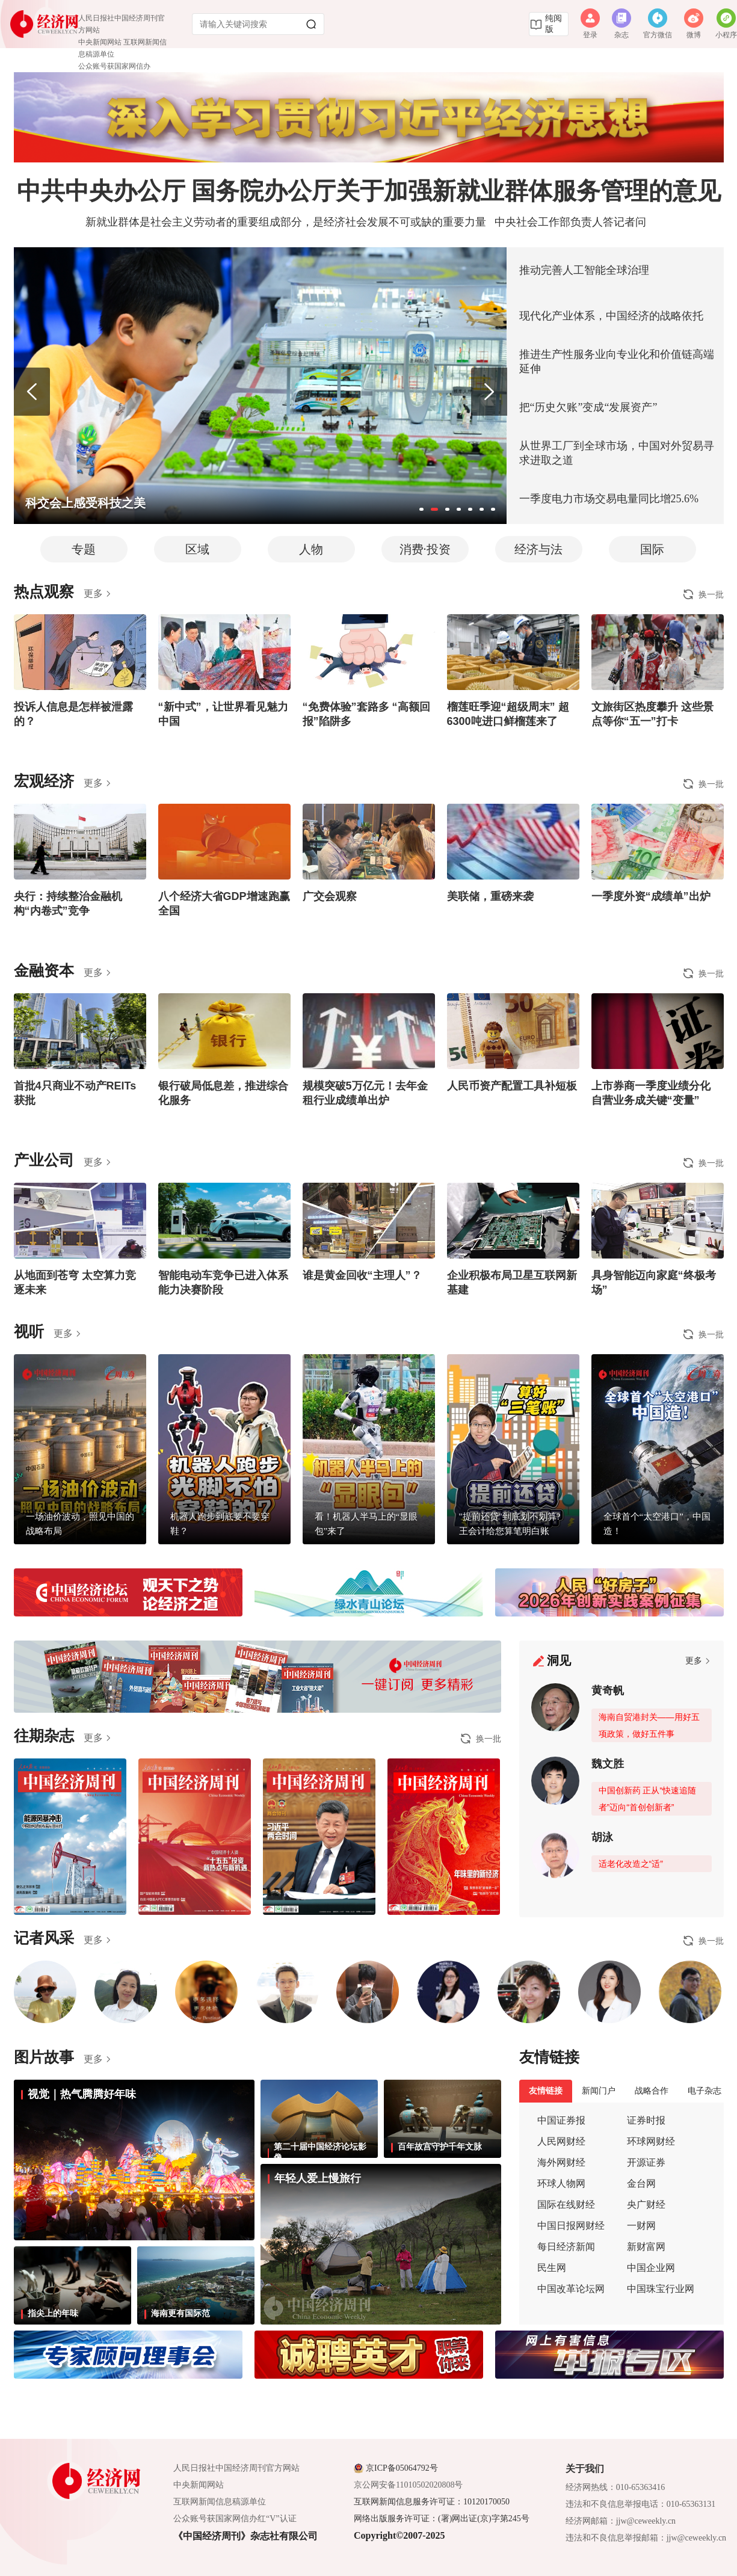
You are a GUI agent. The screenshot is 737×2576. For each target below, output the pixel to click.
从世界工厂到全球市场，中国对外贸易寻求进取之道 (616, 453)
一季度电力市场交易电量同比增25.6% (609, 499)
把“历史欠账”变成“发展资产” (588, 407)
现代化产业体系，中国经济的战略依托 (611, 316)
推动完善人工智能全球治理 (584, 270)
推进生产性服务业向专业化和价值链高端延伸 (616, 361)
